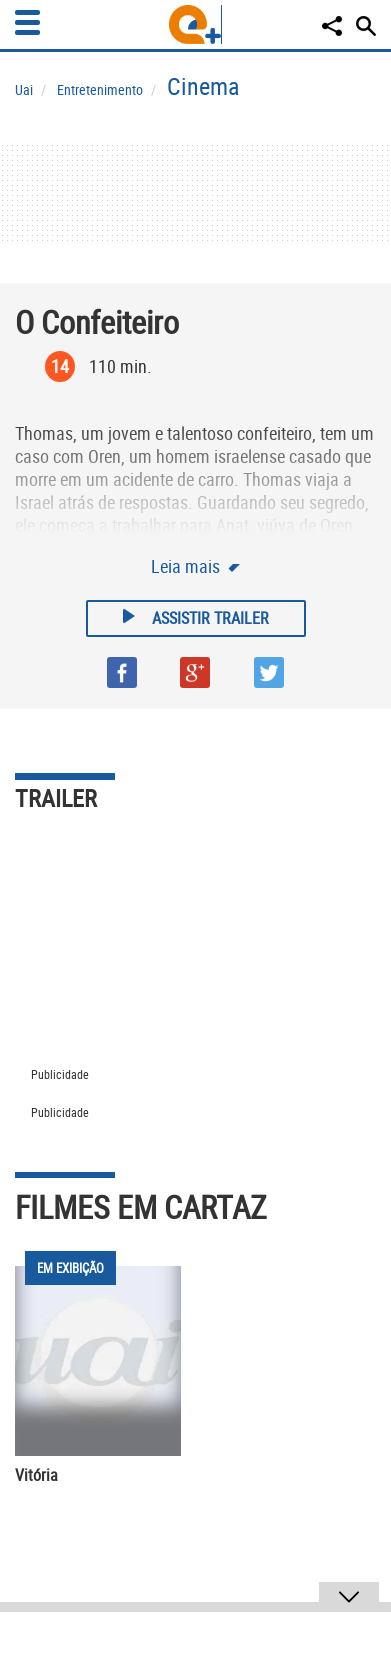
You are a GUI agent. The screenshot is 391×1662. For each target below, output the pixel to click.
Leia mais (187, 566)
